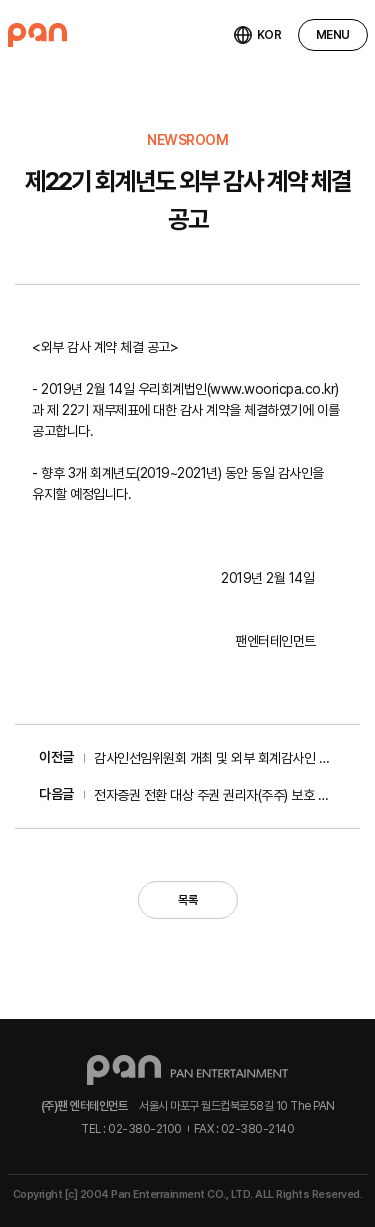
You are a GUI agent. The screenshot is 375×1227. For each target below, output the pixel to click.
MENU (333, 35)
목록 (187, 900)
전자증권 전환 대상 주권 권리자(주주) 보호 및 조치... (215, 795)
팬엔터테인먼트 (37, 35)
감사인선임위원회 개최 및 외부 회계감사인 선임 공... (215, 758)
